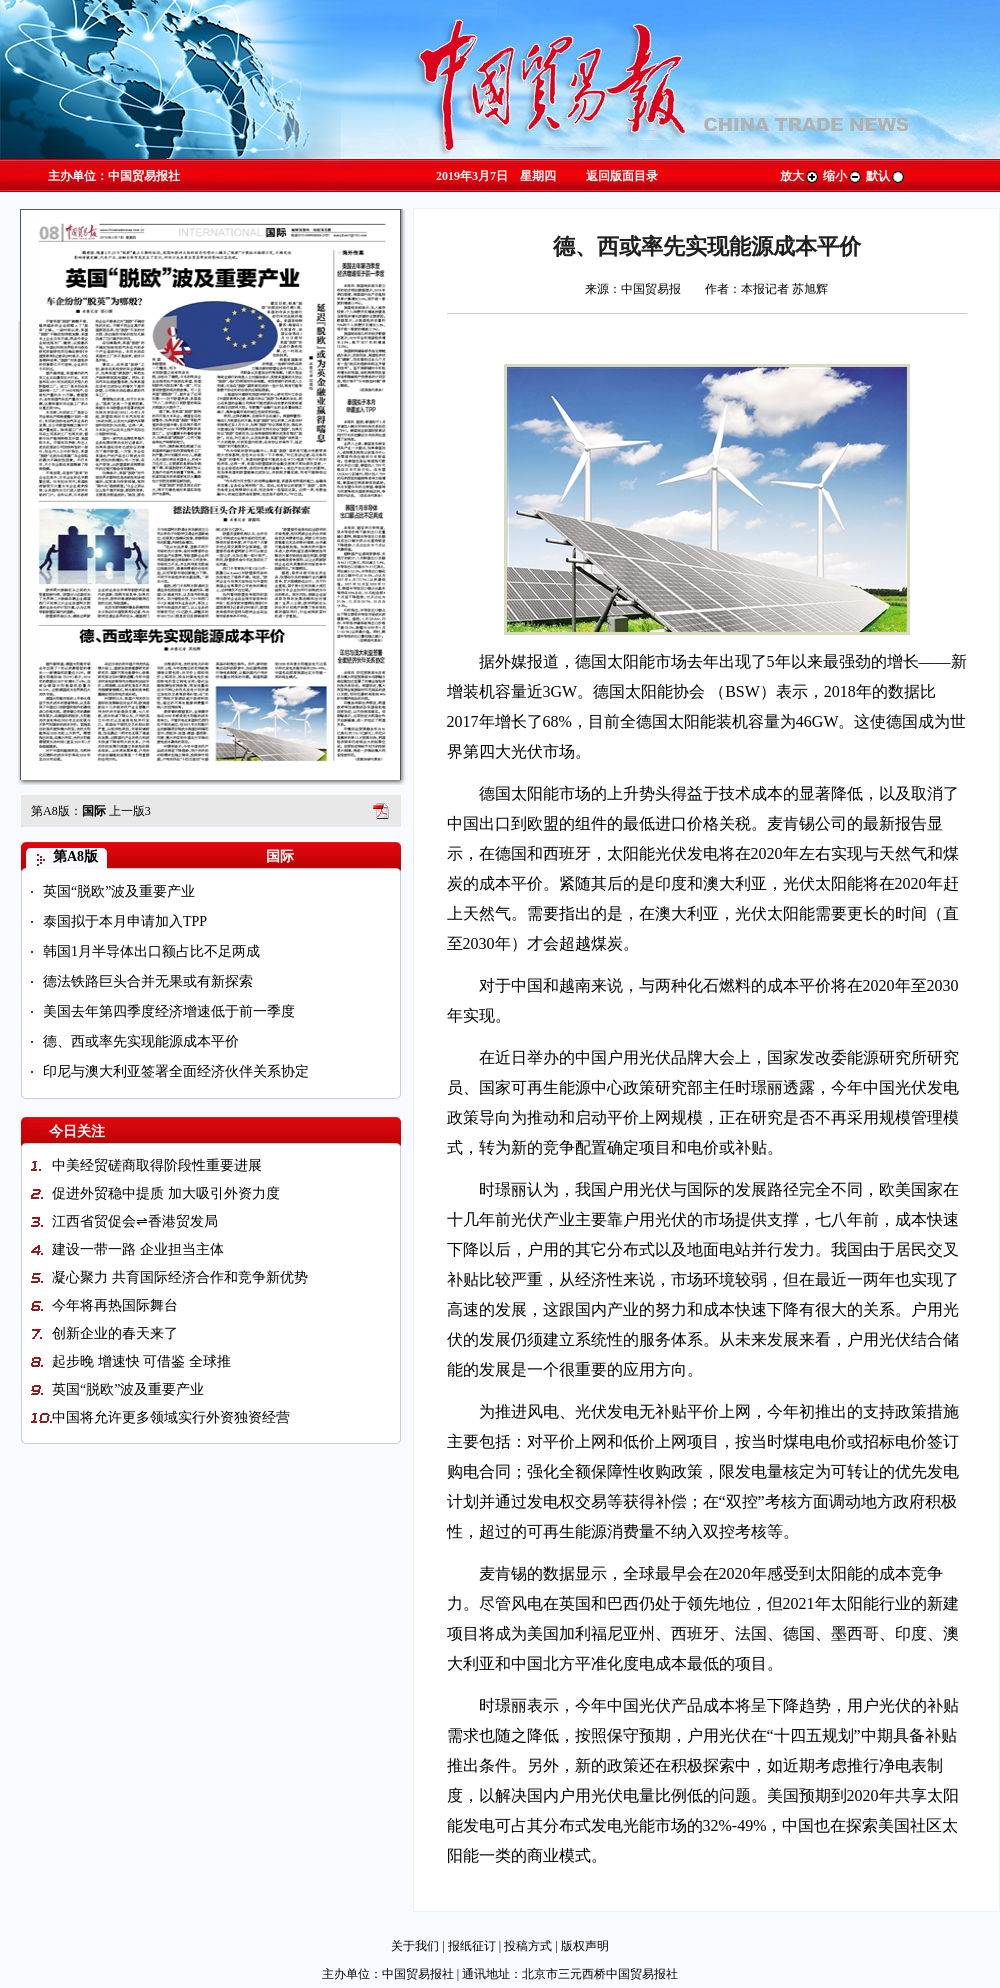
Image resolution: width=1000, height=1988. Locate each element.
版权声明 (585, 1946)
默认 (886, 176)
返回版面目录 (622, 176)
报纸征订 (472, 1946)
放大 (800, 176)
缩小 (843, 176)
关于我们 (415, 1946)
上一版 (130, 811)
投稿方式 (528, 1946)
